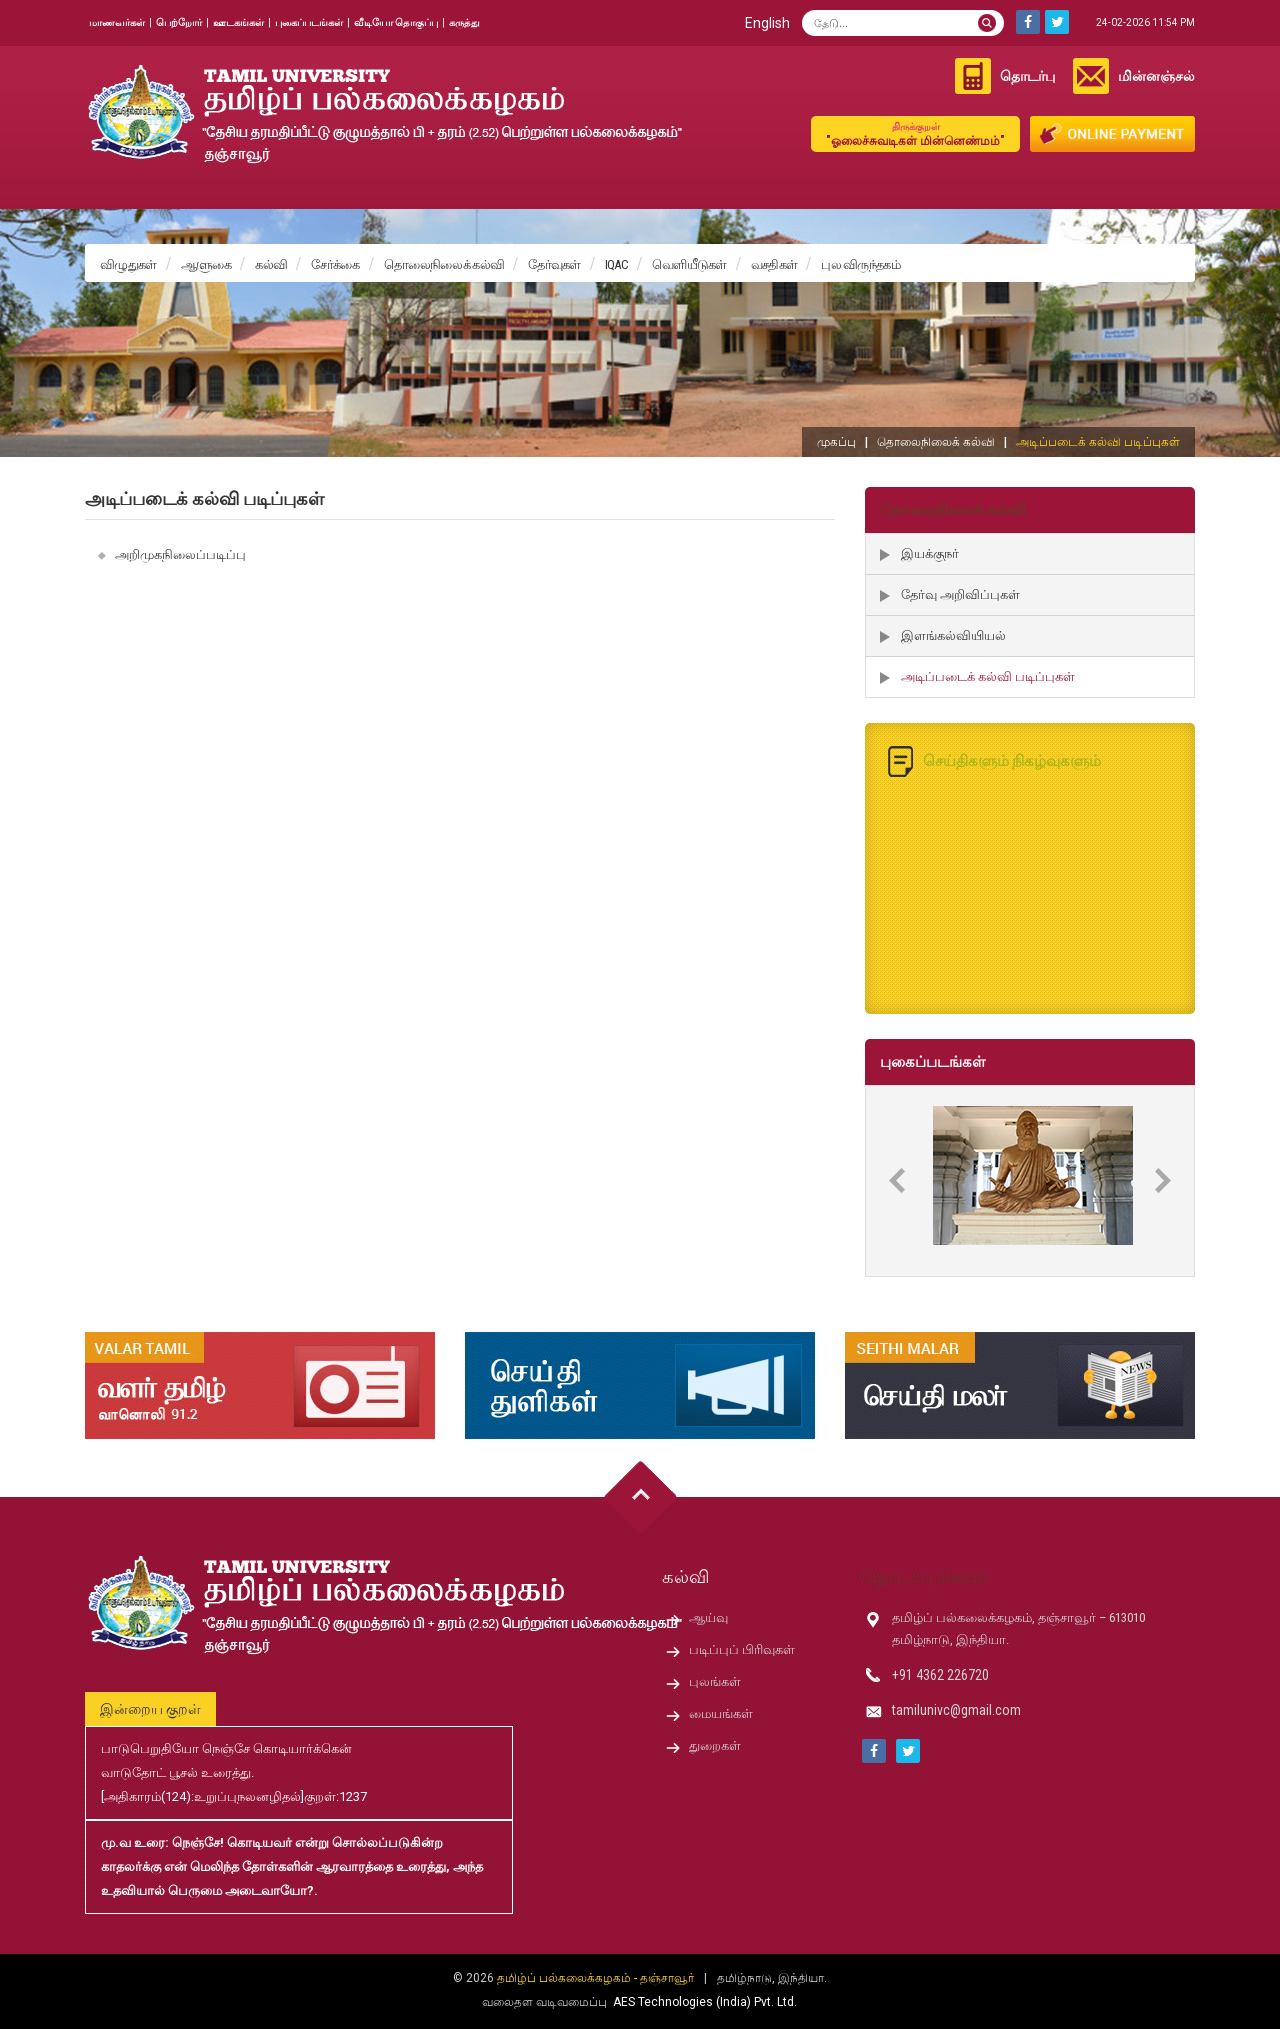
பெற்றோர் (179, 22)
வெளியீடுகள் (689, 264)
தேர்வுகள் (554, 264)
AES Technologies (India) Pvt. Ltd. (705, 2002)
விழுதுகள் (128, 264)
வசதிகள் (774, 264)
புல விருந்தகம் (860, 264)
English (767, 23)
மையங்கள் (721, 1713)
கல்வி (271, 264)
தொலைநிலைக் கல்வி (444, 264)
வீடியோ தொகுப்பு (396, 22)
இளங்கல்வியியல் (953, 635)
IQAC (616, 264)
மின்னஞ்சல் (1156, 76)
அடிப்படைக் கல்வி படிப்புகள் (988, 676)
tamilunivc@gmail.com (956, 1710)
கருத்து (464, 22)
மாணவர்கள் (117, 22)
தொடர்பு (1027, 76)
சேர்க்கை (335, 264)
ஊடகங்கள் (238, 22)
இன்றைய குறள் (150, 1709)
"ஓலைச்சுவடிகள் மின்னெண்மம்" (915, 133)
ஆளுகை (206, 264)
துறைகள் (715, 1745)
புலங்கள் (715, 1681)
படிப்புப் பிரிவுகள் (742, 1649)
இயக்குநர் (930, 553)
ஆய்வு (708, 1617)
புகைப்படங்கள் (309, 22)
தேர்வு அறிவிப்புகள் (960, 594)
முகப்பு (836, 442)
